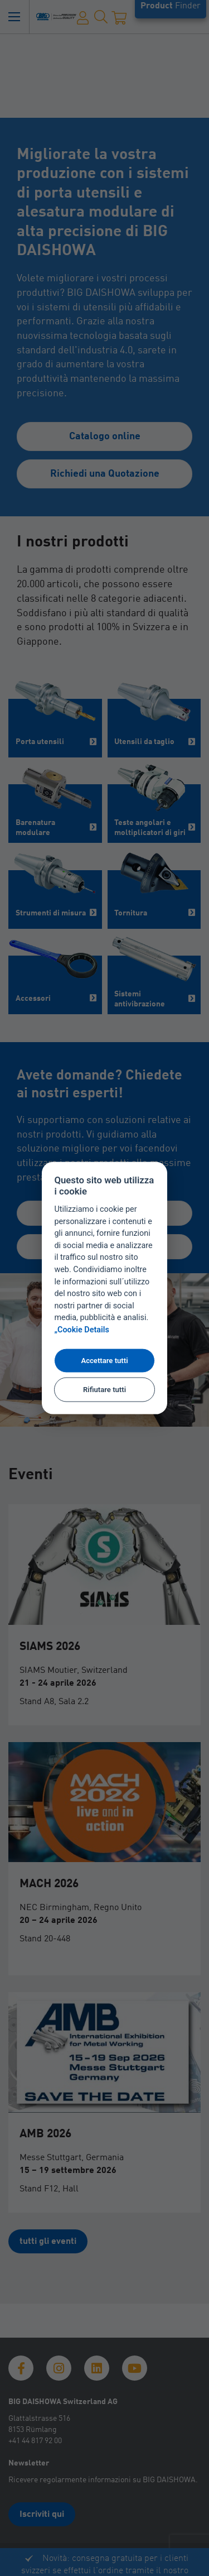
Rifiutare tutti (104, 1389)
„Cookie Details (81, 1330)
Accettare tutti (104, 1360)
